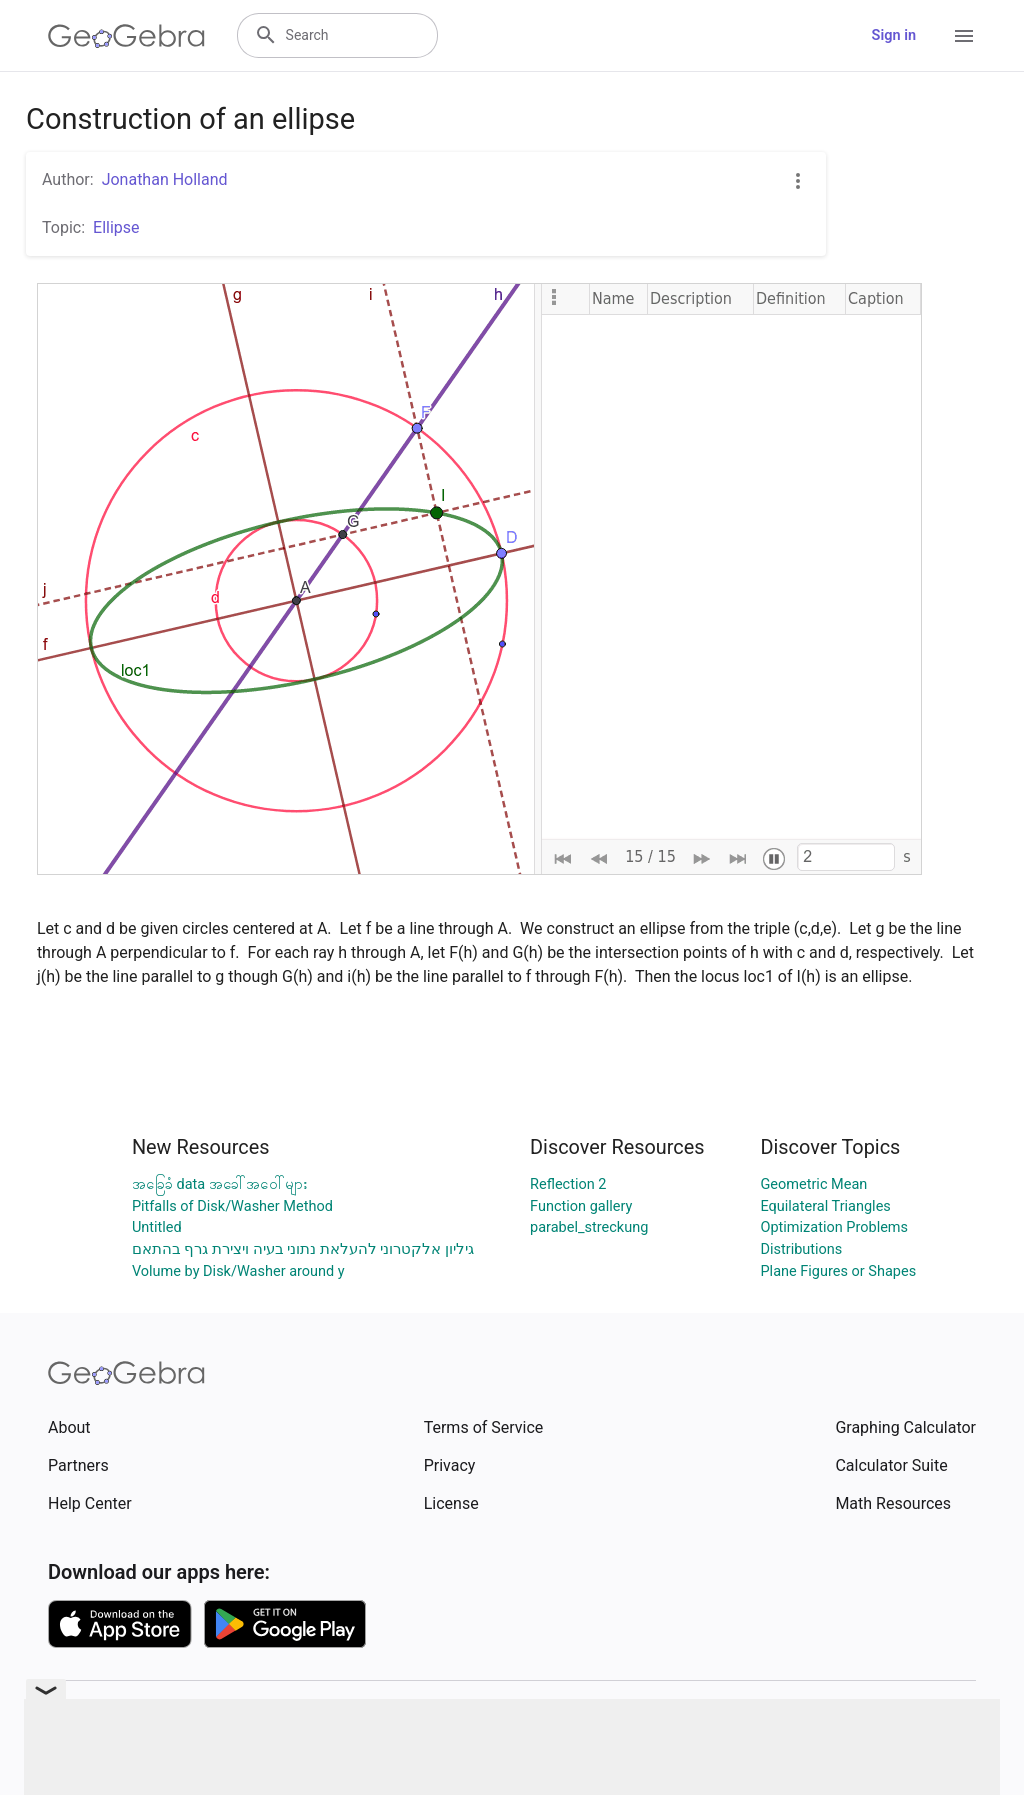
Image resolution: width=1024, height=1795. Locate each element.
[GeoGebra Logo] (126, 36)
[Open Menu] (964, 36)
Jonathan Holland (165, 179)
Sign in (894, 35)
